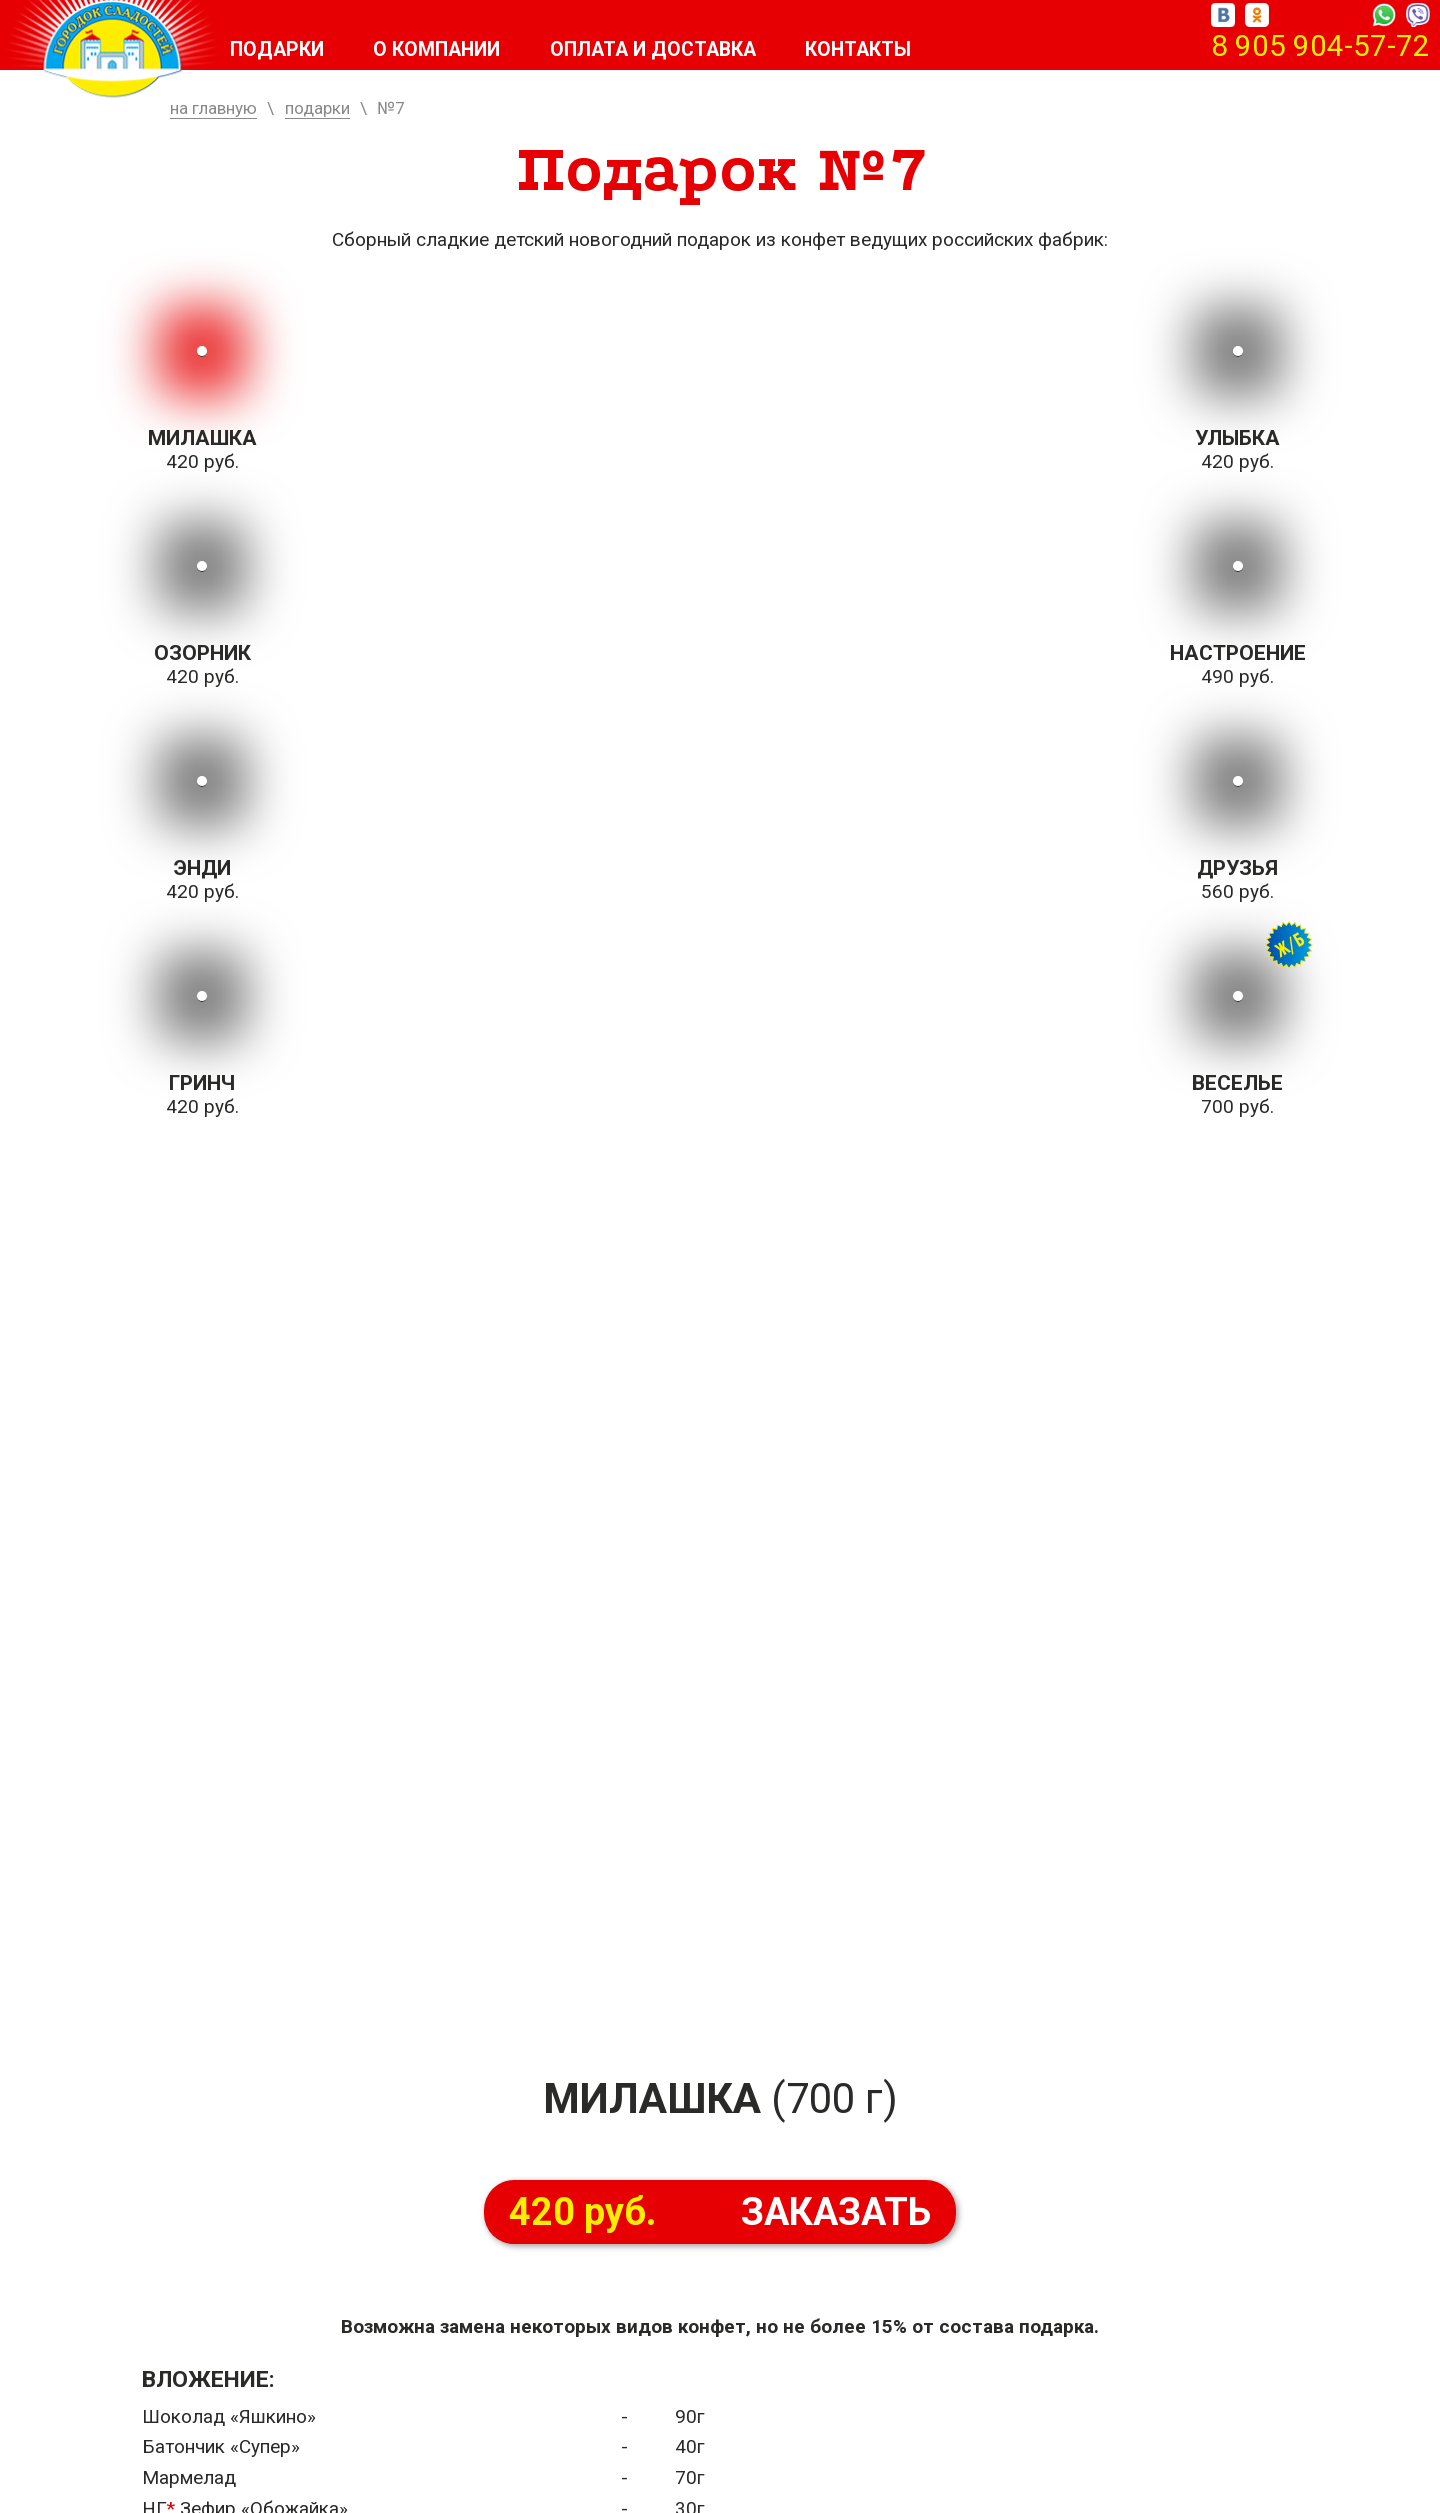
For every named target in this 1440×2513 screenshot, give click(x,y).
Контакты (882, 50)
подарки (317, 108)
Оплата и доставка (669, 50)
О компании (444, 50)
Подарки (279, 50)
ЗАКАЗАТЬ (720, 2212)
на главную (213, 108)
